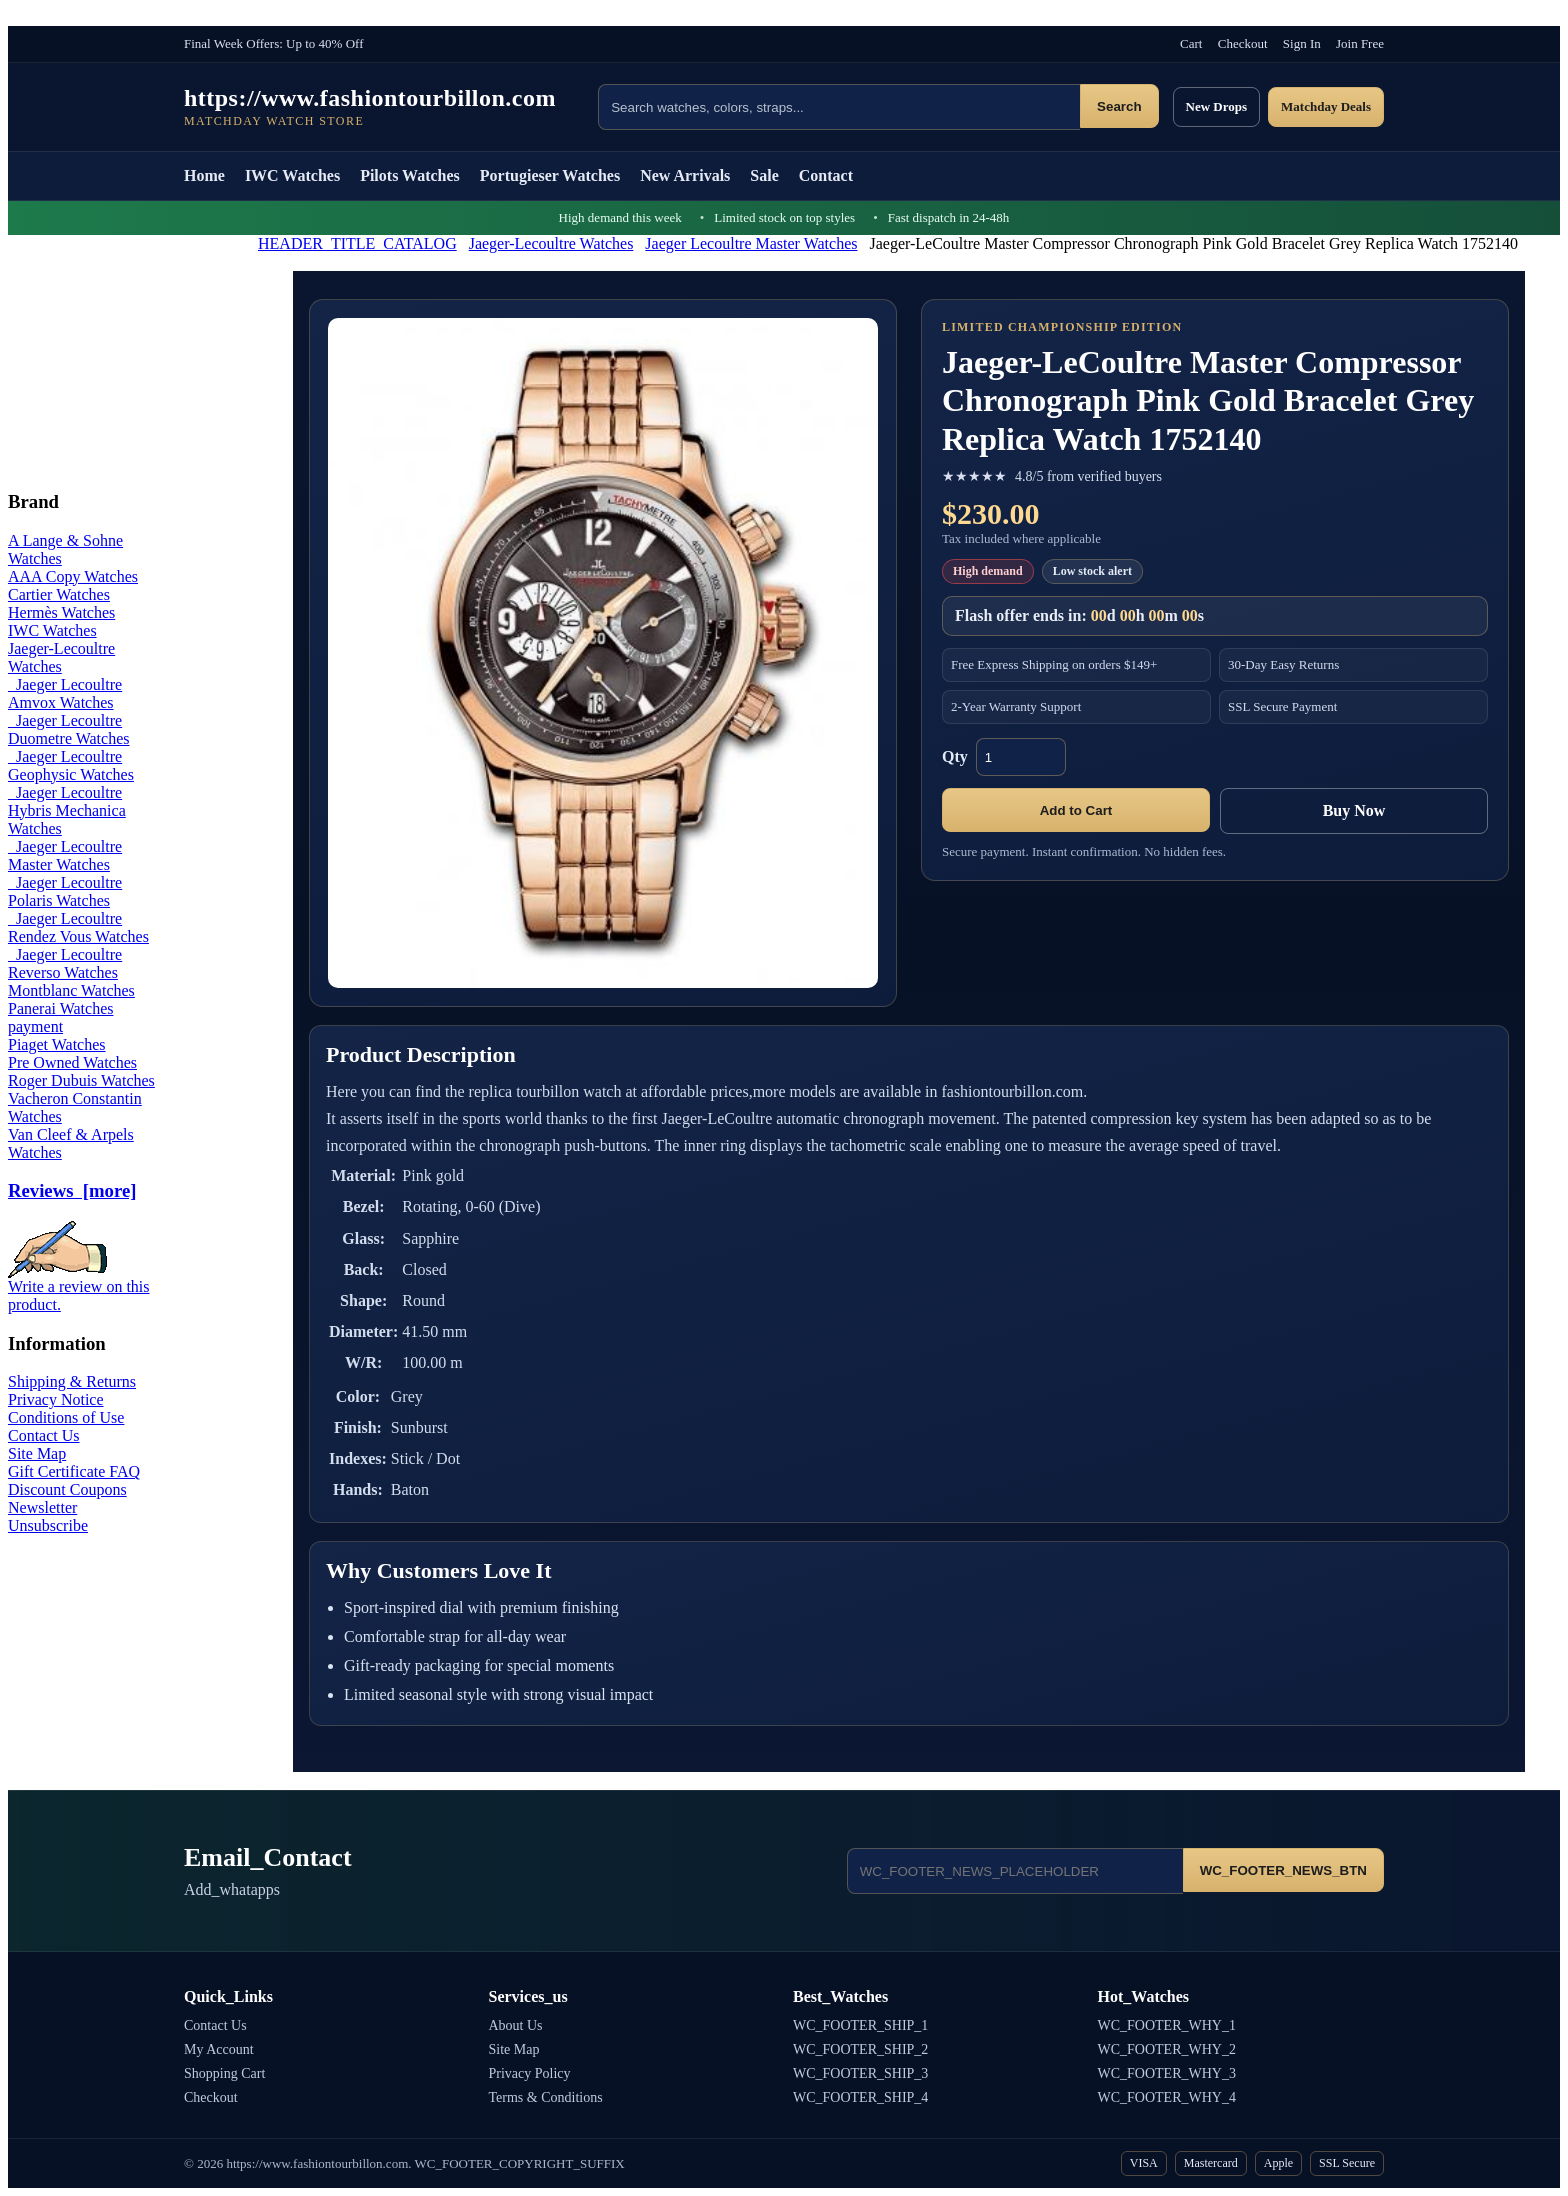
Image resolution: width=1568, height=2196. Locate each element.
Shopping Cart (224, 2073)
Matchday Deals (1326, 106)
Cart (1191, 43)
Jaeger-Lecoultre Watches (551, 243)
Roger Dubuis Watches (81, 1080)
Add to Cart (1076, 810)
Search (1119, 106)
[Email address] (1015, 1871)
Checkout (1243, 43)
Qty (955, 756)
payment (35, 1026)
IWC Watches (292, 175)
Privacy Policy (530, 2073)
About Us (516, 2025)
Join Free (1360, 43)
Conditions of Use (66, 1417)
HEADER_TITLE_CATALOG (357, 243)
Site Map (37, 1453)
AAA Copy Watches (73, 576)
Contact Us (44, 1435)
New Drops (1217, 106)
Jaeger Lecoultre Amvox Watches (65, 693)
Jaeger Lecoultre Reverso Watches (65, 963)
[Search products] (839, 107)
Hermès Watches (61, 612)
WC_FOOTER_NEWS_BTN (1283, 1870)
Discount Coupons (67, 1489)
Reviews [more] (72, 1190)
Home (204, 175)
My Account (219, 2049)
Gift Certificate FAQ (74, 1471)
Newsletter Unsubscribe (48, 1516)
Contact (826, 175)
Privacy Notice (56, 1399)
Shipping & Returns (72, 1381)
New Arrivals (685, 175)
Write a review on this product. (79, 1288)
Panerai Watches (60, 1008)
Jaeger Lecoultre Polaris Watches (65, 891)
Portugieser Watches (550, 175)
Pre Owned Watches (72, 1062)
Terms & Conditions (546, 2097)
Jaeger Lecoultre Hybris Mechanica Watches (67, 810)
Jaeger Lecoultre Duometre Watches (68, 729)
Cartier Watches (59, 594)
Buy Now (1354, 810)
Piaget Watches (57, 1044)
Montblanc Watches (71, 990)
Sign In (1302, 43)
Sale (764, 175)
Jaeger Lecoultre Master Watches (751, 243)
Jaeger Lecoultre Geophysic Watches (71, 765)
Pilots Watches (410, 175)
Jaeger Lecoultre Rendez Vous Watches (78, 927)
